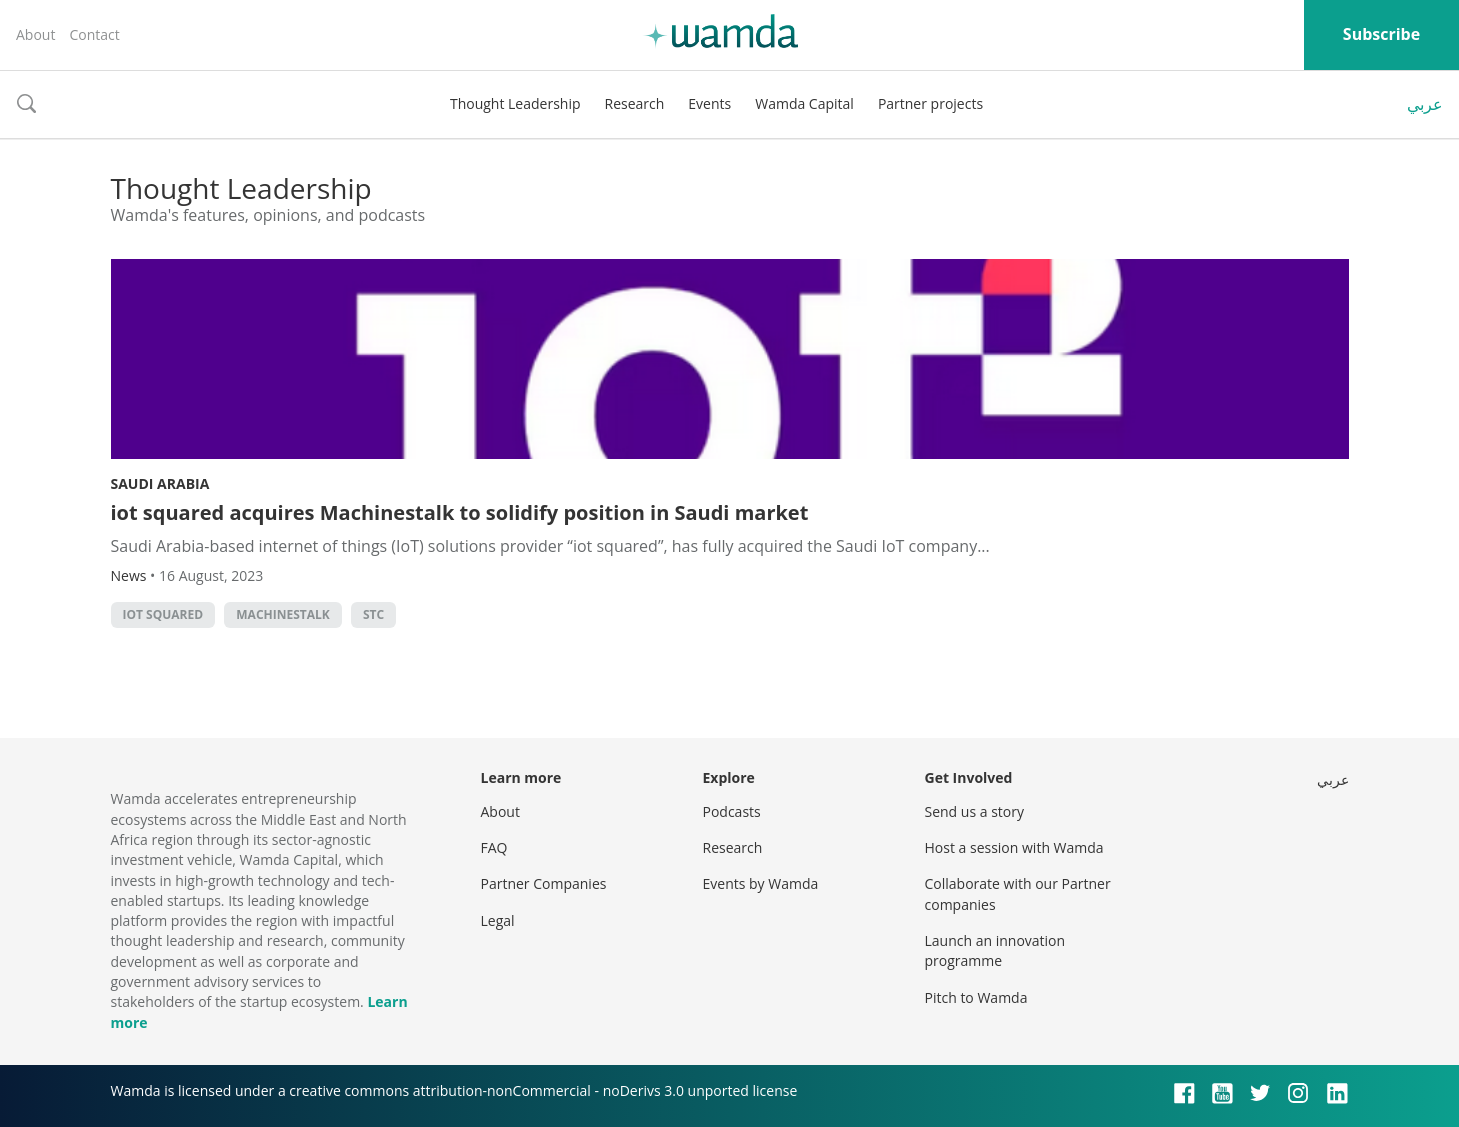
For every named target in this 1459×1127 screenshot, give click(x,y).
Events (709, 103)
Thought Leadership (515, 103)
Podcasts (732, 811)
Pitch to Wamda (976, 997)
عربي (1425, 104)
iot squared (163, 614)
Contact (94, 34)
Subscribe (1381, 34)
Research (635, 103)
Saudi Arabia (160, 483)
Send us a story (974, 811)
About (35, 34)
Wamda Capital (804, 103)
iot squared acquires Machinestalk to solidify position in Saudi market (460, 512)
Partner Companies (544, 883)
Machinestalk (282, 614)
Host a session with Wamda (1014, 847)
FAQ (494, 847)
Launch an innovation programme (995, 950)
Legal (498, 920)
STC (373, 614)
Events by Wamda (761, 883)
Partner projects (930, 103)
